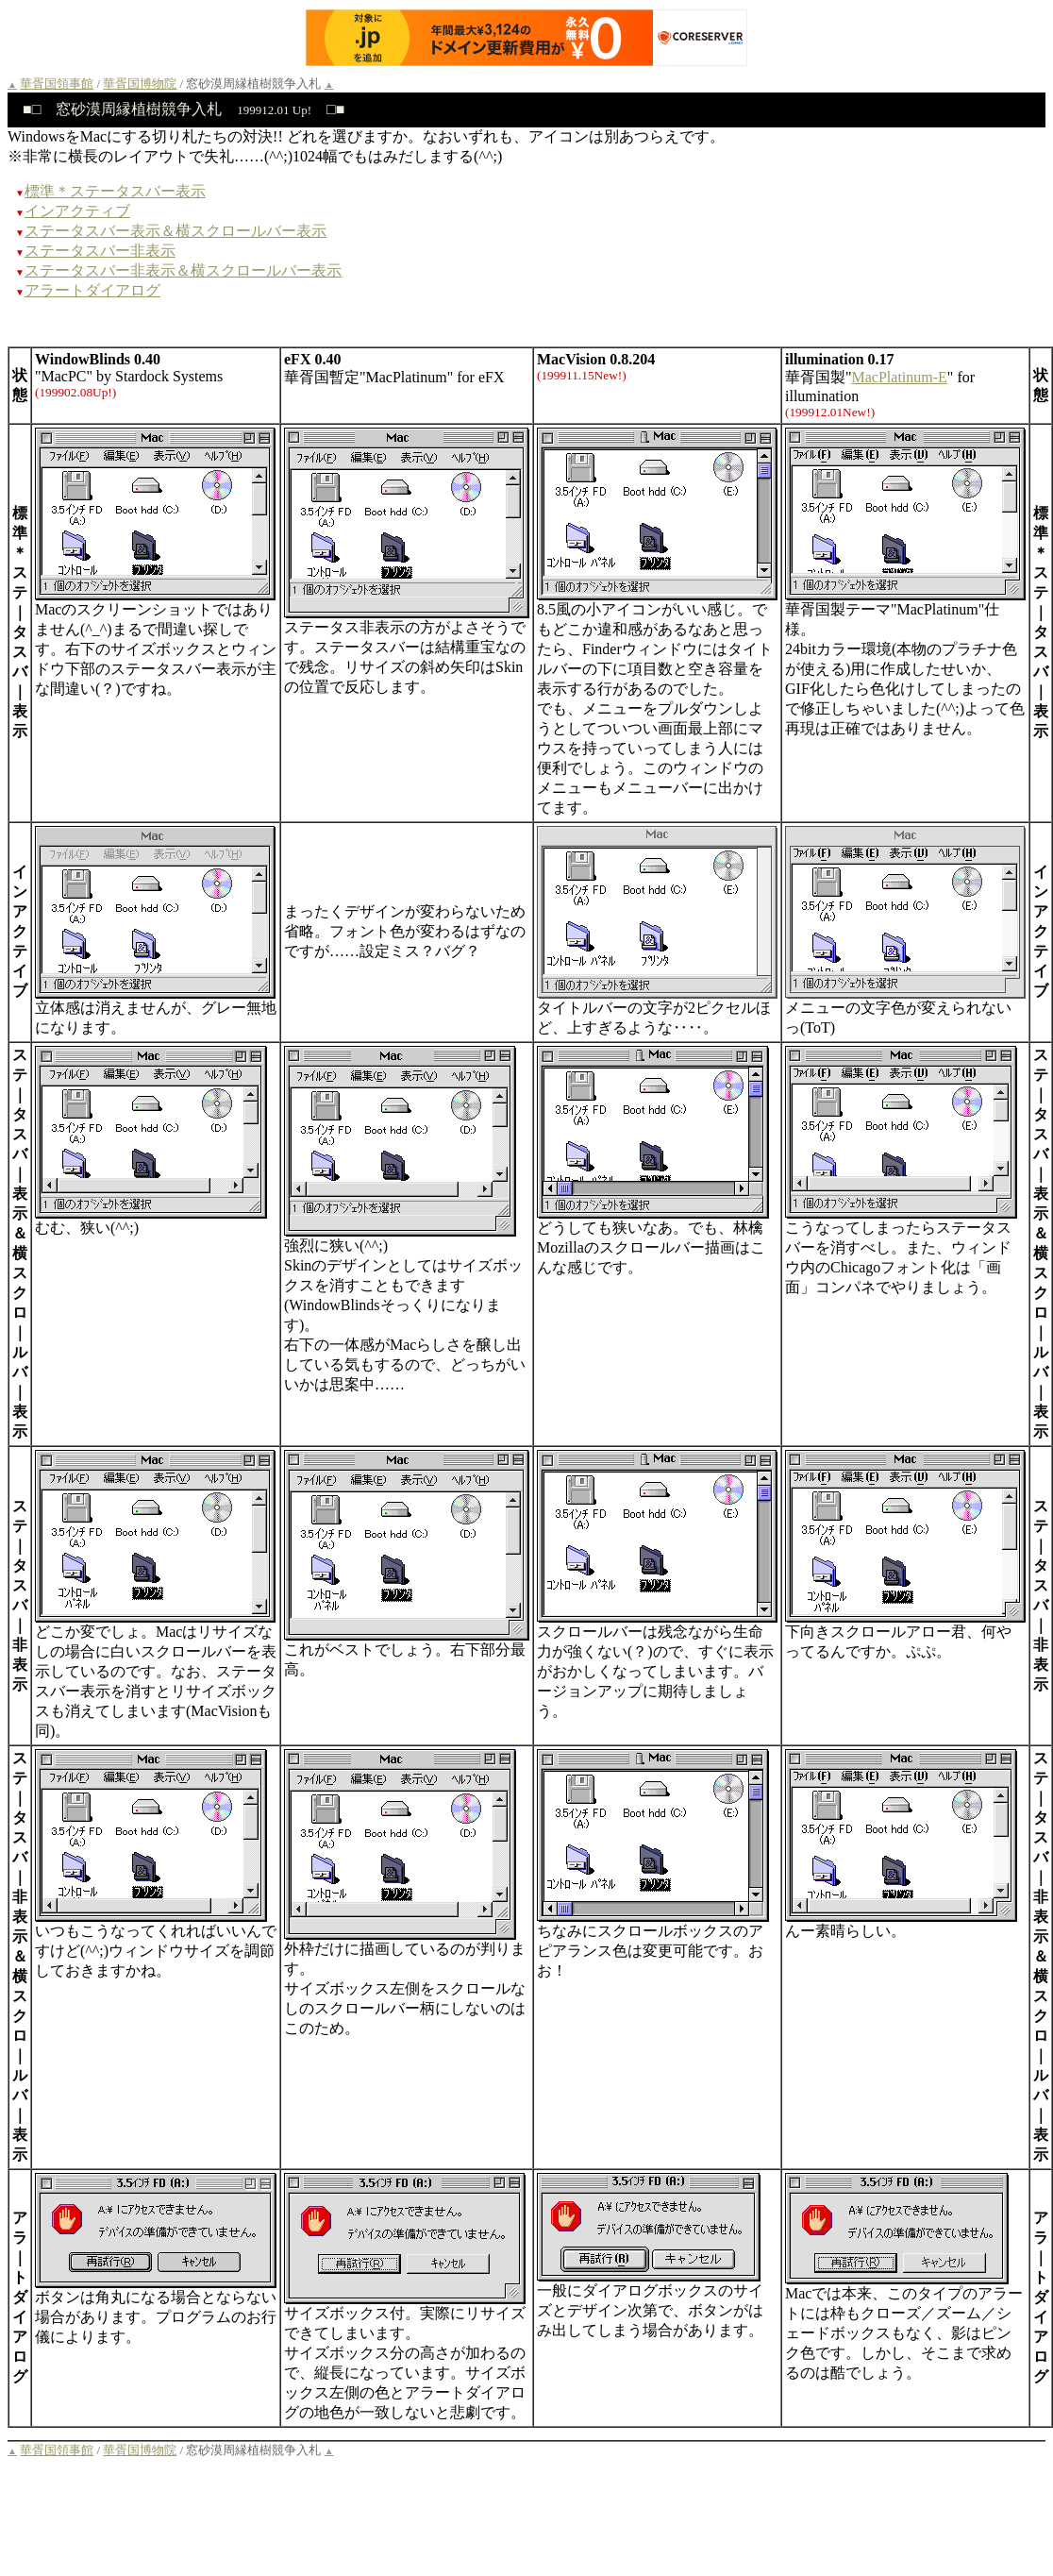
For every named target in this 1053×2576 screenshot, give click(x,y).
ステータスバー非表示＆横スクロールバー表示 (183, 270)
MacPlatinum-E (899, 377)
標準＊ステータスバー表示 (115, 191)
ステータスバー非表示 (100, 251)
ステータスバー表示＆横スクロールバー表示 (175, 231)
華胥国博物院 (139, 83)
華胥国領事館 (56, 83)
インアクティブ (77, 211)
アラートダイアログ (92, 290)
